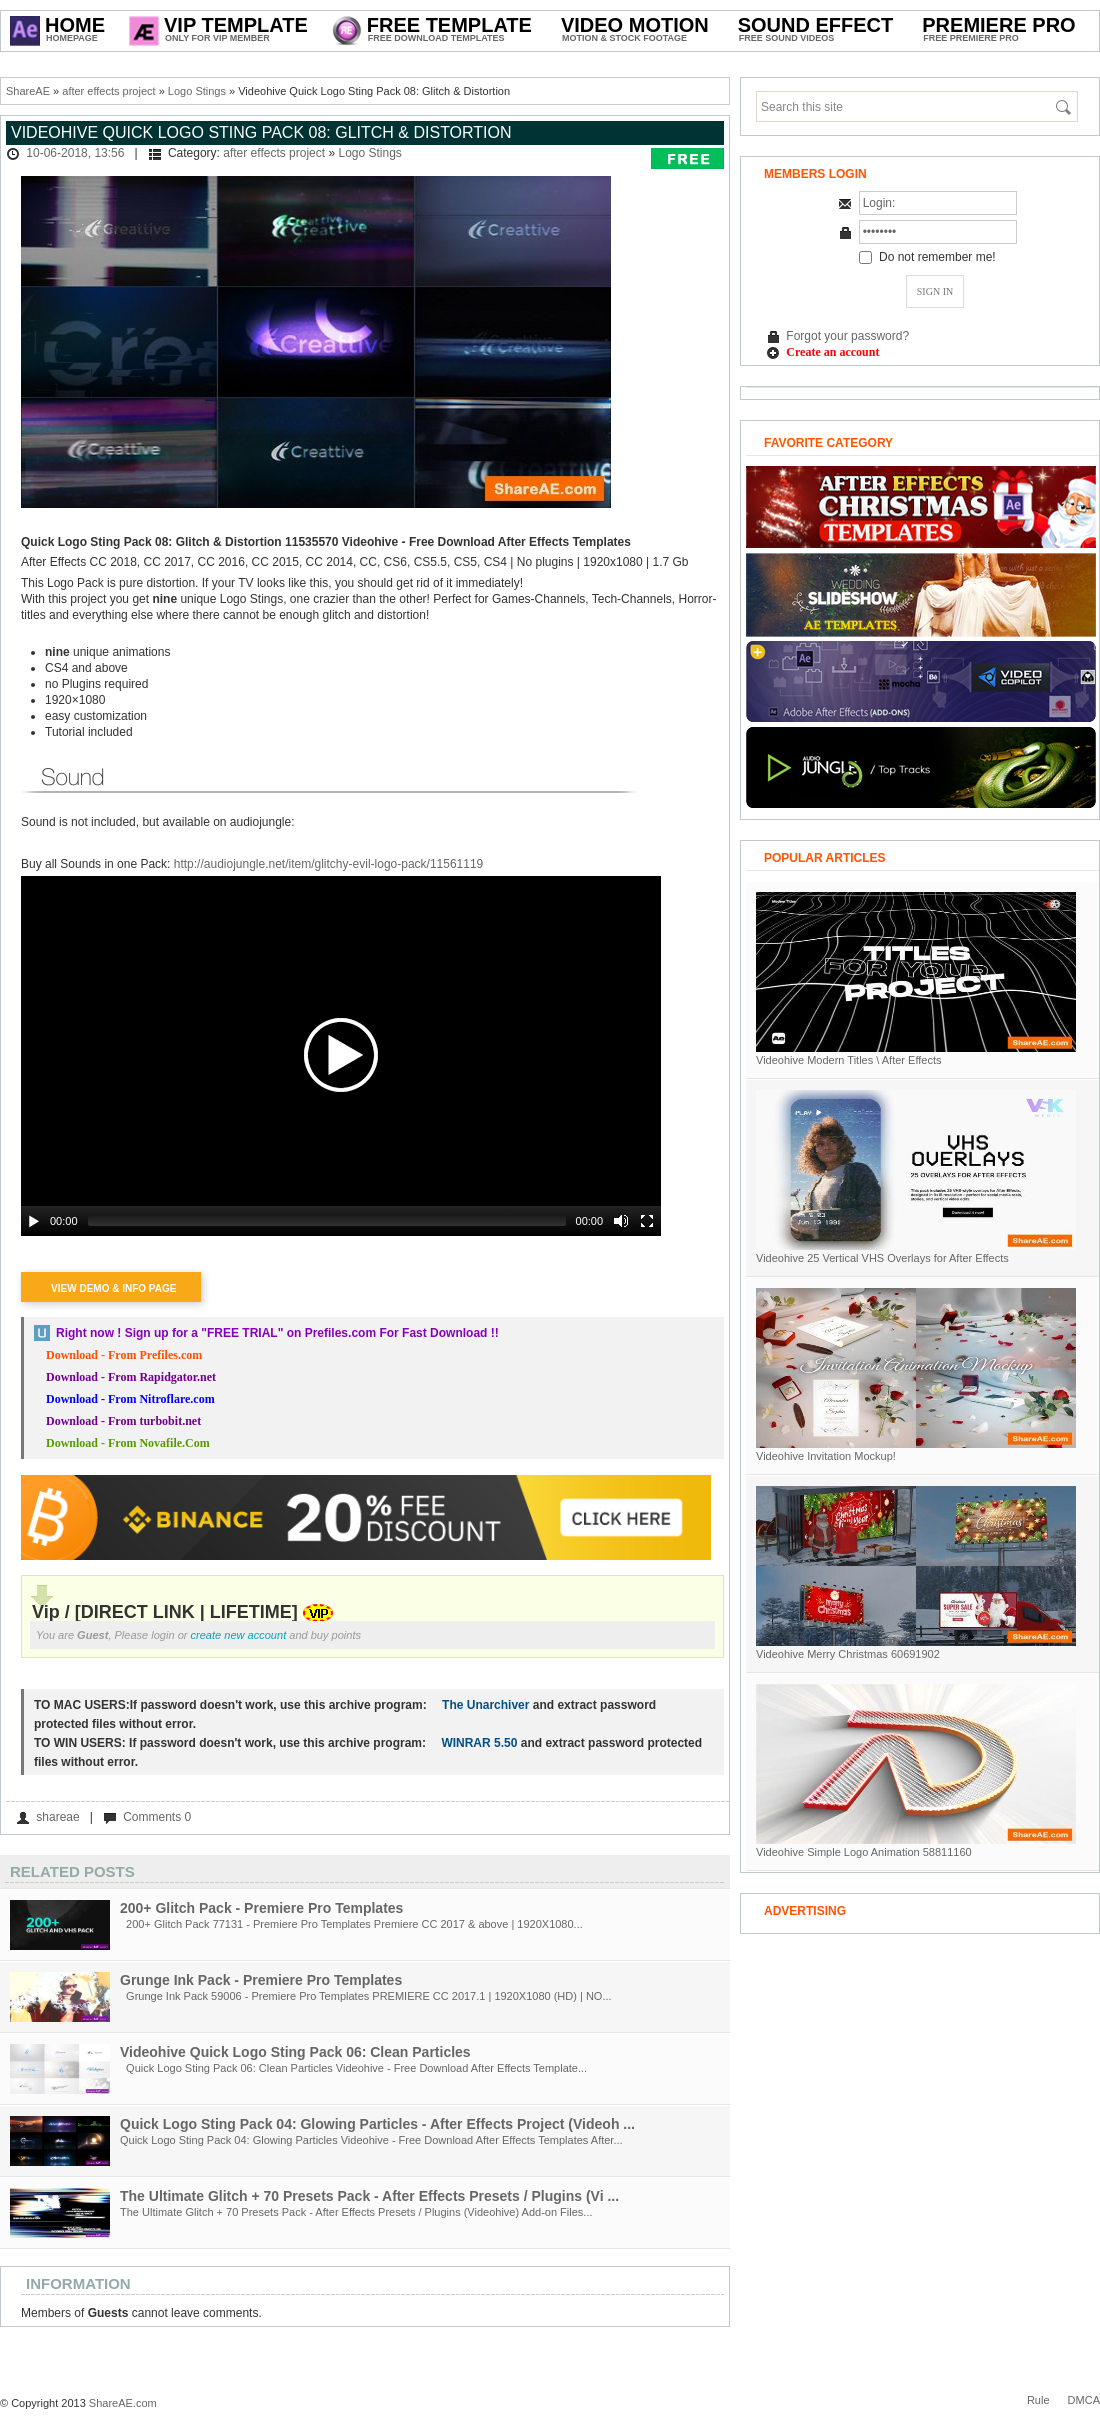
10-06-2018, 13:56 (75, 153)
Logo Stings (197, 91)
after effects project (108, 91)
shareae (57, 1817)
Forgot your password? (847, 336)
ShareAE (28, 91)
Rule (1038, 2400)
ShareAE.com (123, 2403)
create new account (239, 1635)
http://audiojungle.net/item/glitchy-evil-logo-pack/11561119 (329, 864)
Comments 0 (157, 1817)
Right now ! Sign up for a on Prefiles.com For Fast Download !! (277, 1333)
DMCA (1084, 2400)
